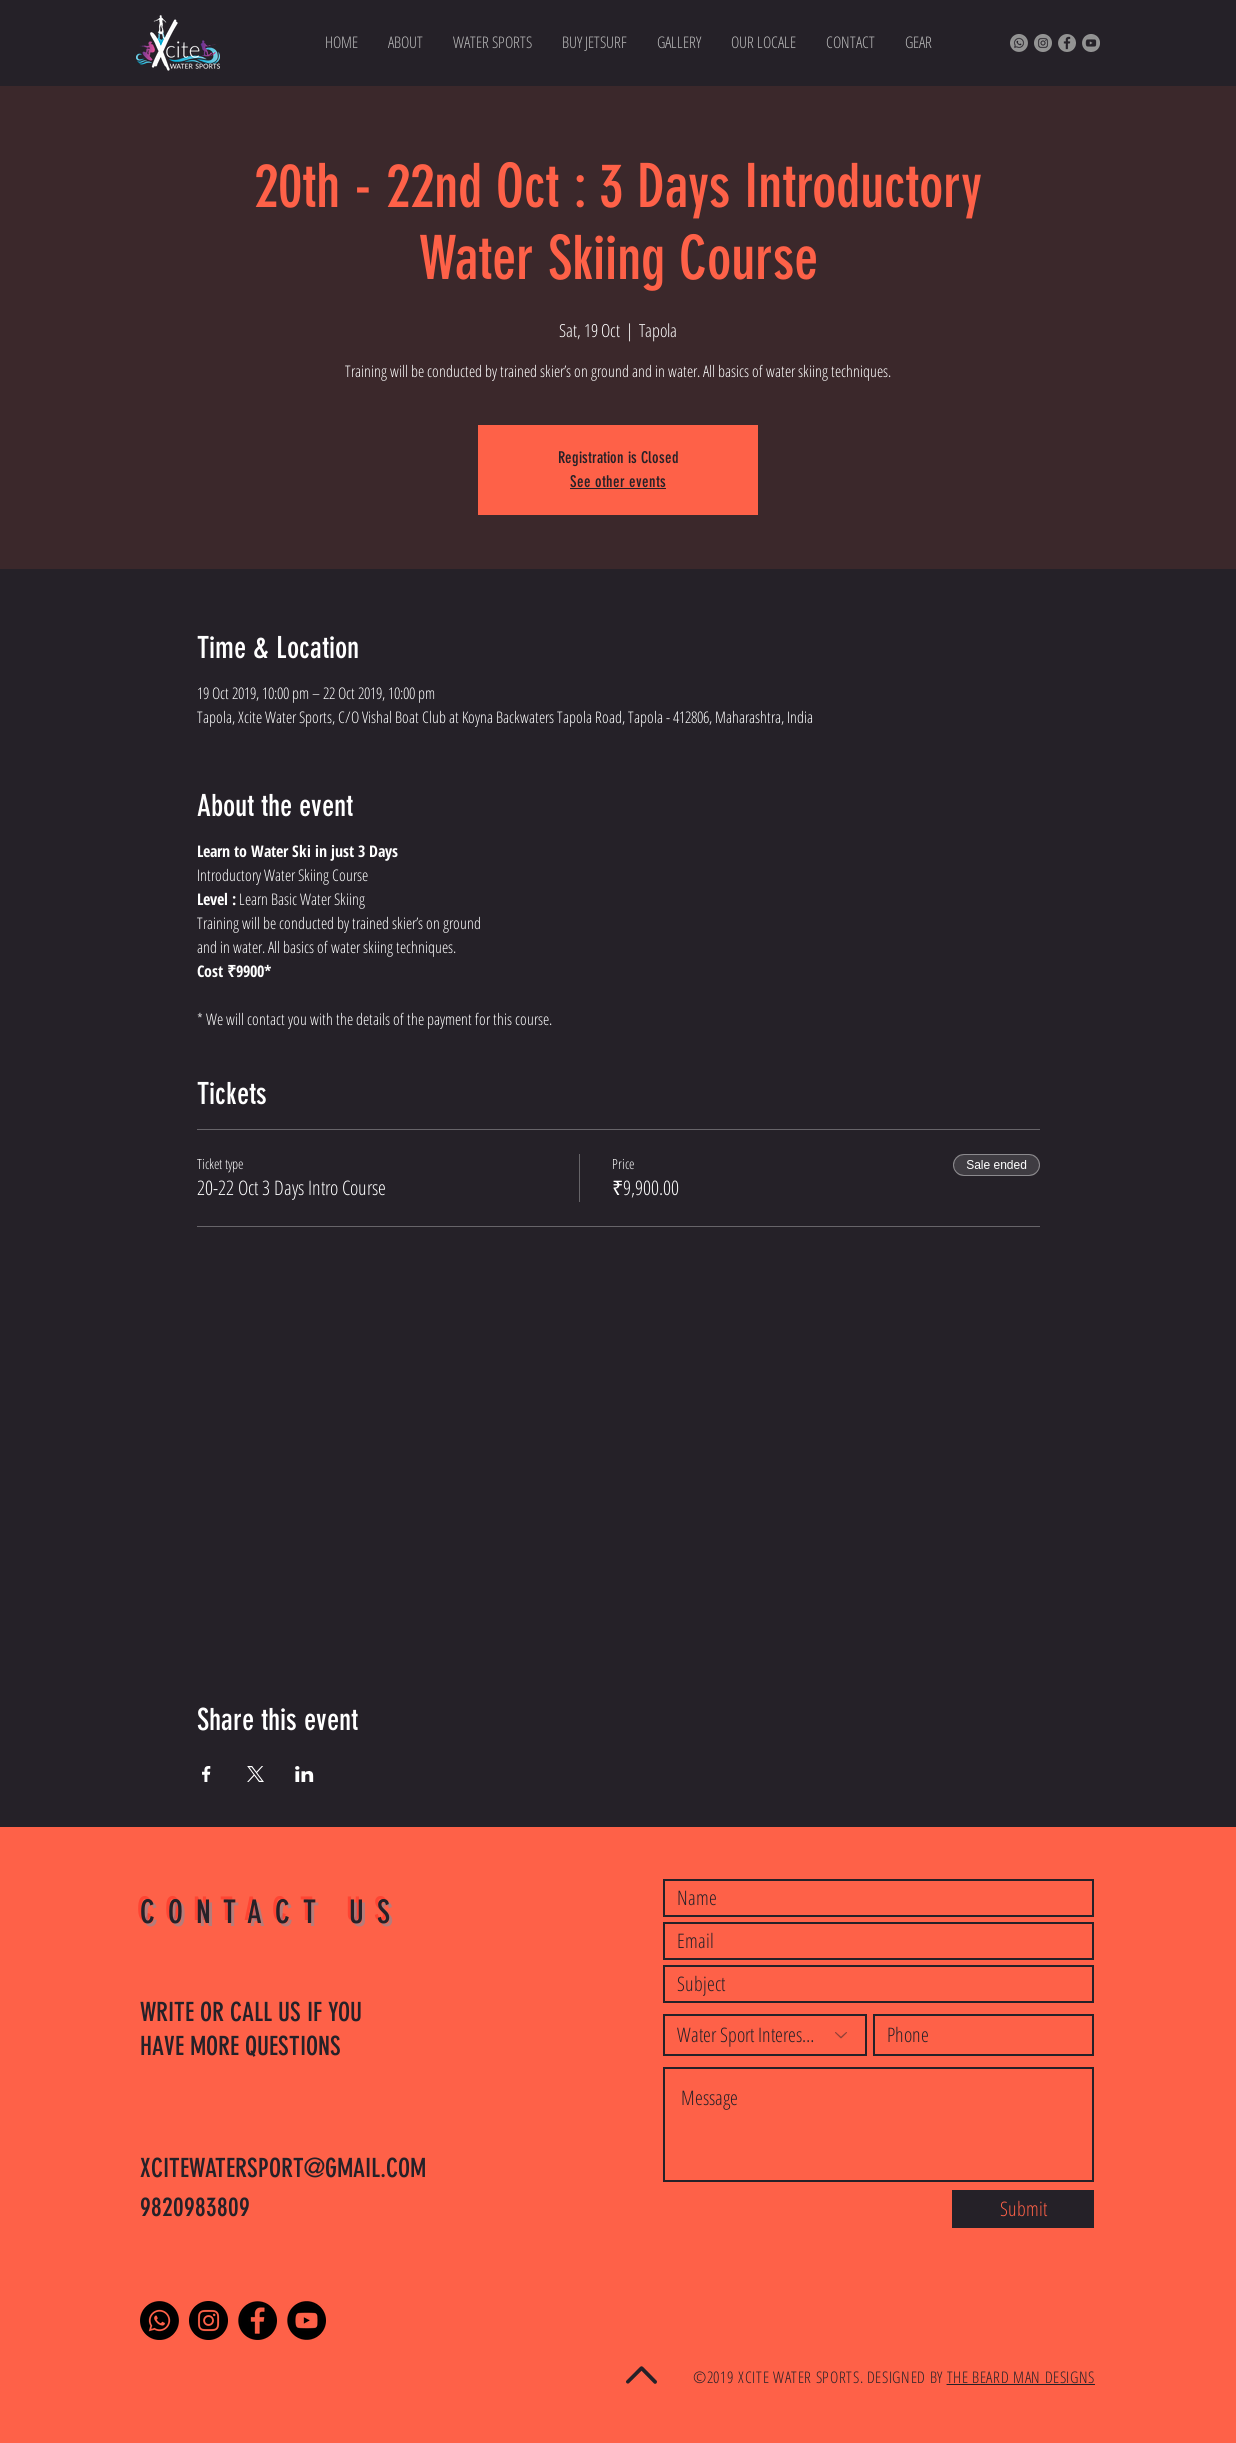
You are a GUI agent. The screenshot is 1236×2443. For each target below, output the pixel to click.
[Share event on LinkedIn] (304, 1774)
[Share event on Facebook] (206, 1774)
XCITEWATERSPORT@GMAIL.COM (283, 2168)
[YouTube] (1091, 43)
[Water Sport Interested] (765, 2035)
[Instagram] (1043, 43)
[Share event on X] (255, 1774)
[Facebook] (1067, 43)
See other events (618, 481)
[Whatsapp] (1019, 43)
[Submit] (1023, 2209)
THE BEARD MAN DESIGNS (1021, 2377)
